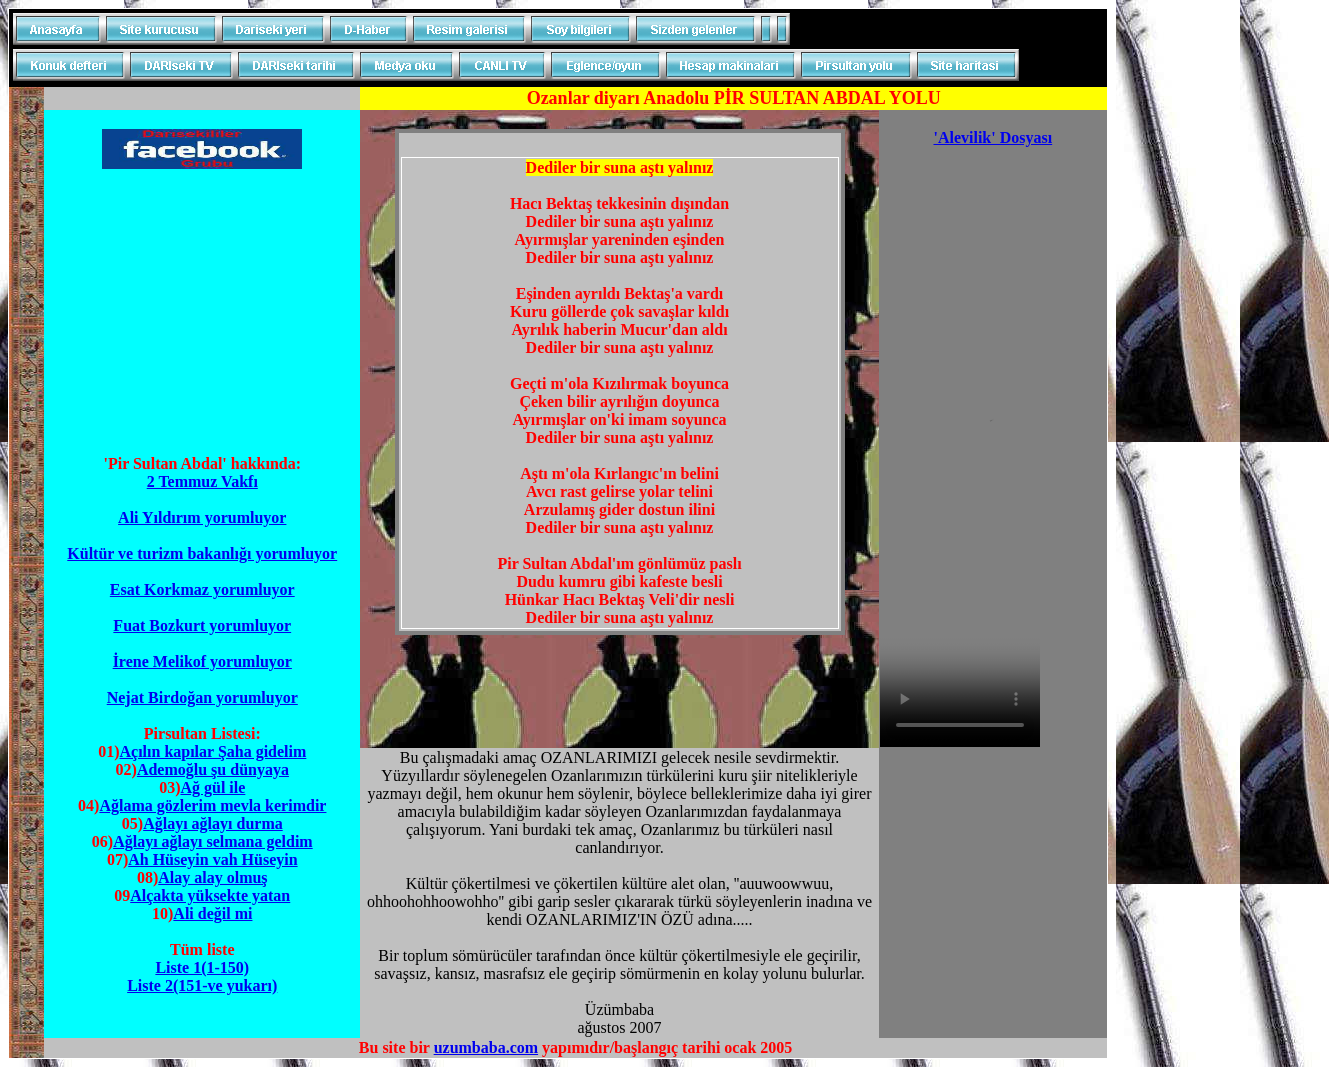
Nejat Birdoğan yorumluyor (202, 697)
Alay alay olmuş (212, 877)
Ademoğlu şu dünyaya (213, 769)
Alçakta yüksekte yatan (210, 895)
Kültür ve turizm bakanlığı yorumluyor (202, 553)
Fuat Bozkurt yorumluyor (202, 625)
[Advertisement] (202, 312)
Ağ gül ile (212, 787)
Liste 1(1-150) (202, 967)
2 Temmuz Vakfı (202, 481)
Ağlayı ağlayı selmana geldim (213, 841)
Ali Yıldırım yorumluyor (202, 517)
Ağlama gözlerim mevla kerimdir (212, 805)
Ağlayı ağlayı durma (213, 823)
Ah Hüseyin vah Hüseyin (212, 859)
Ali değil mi (212, 913)
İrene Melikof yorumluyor (202, 661)
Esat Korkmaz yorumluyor (202, 589)
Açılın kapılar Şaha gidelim (212, 751)
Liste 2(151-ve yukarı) (202, 985)
